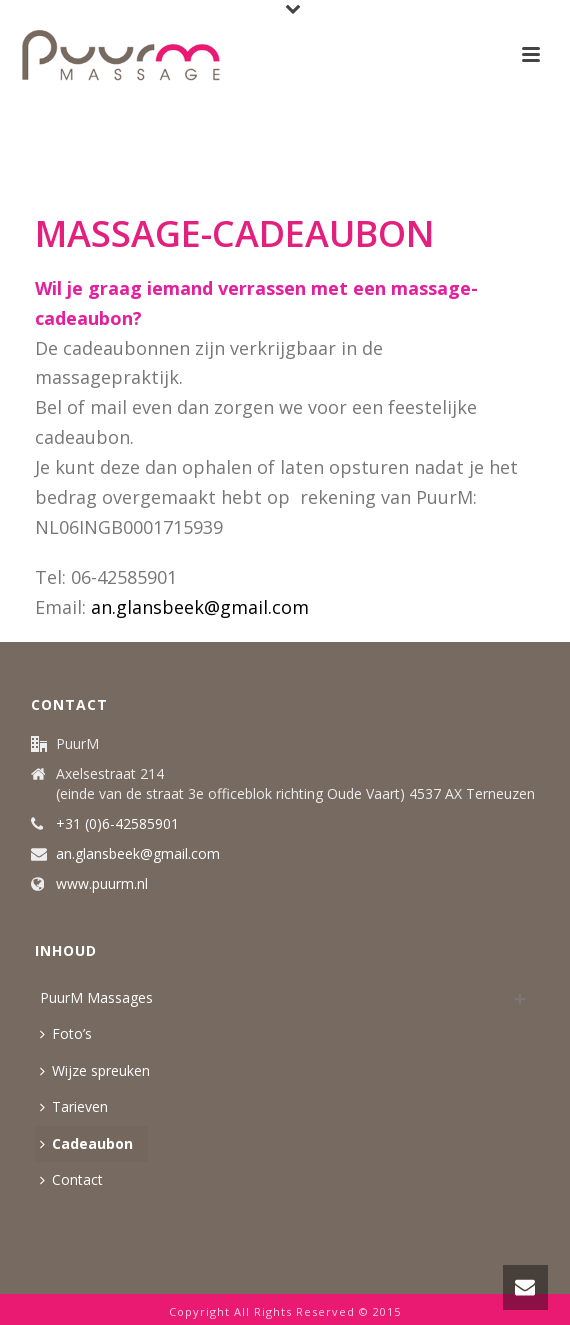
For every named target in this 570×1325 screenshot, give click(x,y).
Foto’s (66, 1033)
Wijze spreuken (95, 1070)
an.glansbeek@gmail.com (200, 607)
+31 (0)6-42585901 (117, 824)
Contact (71, 1179)
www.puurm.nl (102, 884)
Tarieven (74, 1106)
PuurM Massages (96, 997)
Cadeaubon (86, 1143)
